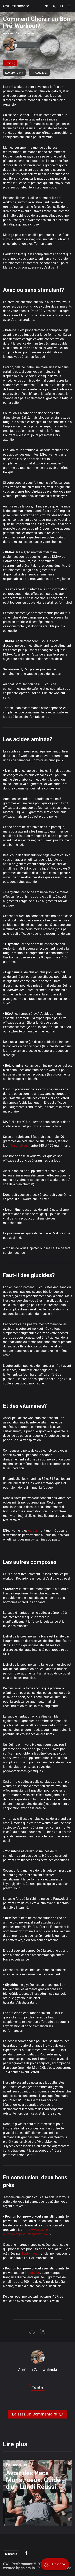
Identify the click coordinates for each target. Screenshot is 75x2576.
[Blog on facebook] (26, 2553)
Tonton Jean (30, 2253)
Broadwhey (32, 2273)
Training (10, 63)
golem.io (28, 2568)
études (33, 1530)
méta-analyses (18, 1146)
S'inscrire (11, 2553)
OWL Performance (16, 6)
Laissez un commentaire (37, 2414)
